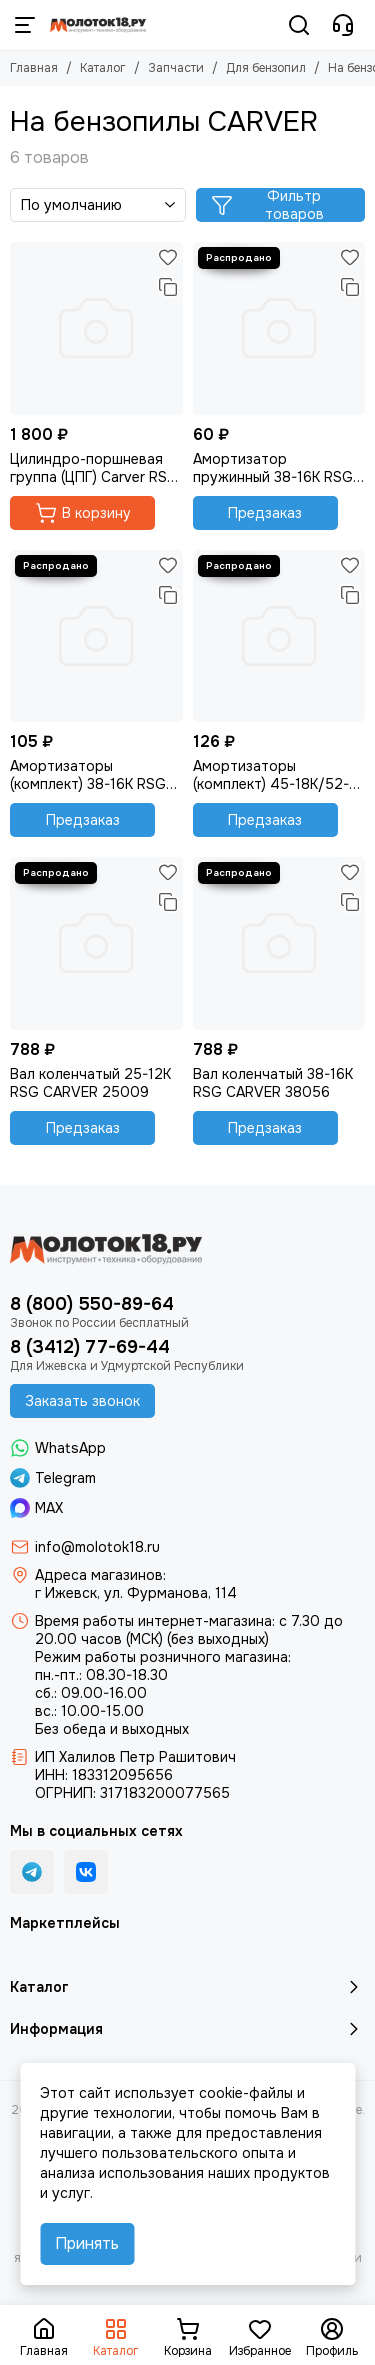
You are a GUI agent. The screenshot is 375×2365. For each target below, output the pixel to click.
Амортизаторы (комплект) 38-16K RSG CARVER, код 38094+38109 (88, 775)
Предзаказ (265, 513)
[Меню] (25, 25)
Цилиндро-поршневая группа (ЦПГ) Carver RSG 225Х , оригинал (94, 468)
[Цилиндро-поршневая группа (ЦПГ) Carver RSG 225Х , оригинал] (96, 328)
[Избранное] (168, 257)
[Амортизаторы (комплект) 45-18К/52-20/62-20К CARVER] (279, 636)
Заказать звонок (82, 1401)
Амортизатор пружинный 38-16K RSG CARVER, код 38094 (273, 468)
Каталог (103, 68)
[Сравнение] (168, 287)
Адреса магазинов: (100, 1575)
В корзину (83, 513)
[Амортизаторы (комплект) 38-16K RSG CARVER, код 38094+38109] (96, 636)
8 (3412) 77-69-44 (90, 1347)
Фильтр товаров (267, 205)
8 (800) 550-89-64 (92, 1304)
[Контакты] (343, 25)
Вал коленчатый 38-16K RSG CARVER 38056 (273, 1083)
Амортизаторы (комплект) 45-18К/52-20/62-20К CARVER (271, 775)
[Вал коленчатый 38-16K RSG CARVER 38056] (279, 943)
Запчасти (176, 68)
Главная (34, 68)
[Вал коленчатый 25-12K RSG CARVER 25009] (96, 943)
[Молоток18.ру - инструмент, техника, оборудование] (98, 25)
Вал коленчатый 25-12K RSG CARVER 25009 (90, 1083)
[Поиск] (299, 25)
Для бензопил (266, 68)
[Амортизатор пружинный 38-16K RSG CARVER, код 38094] (279, 328)
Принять (87, 2243)
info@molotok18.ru (97, 1547)
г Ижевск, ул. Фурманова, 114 (136, 1593)
